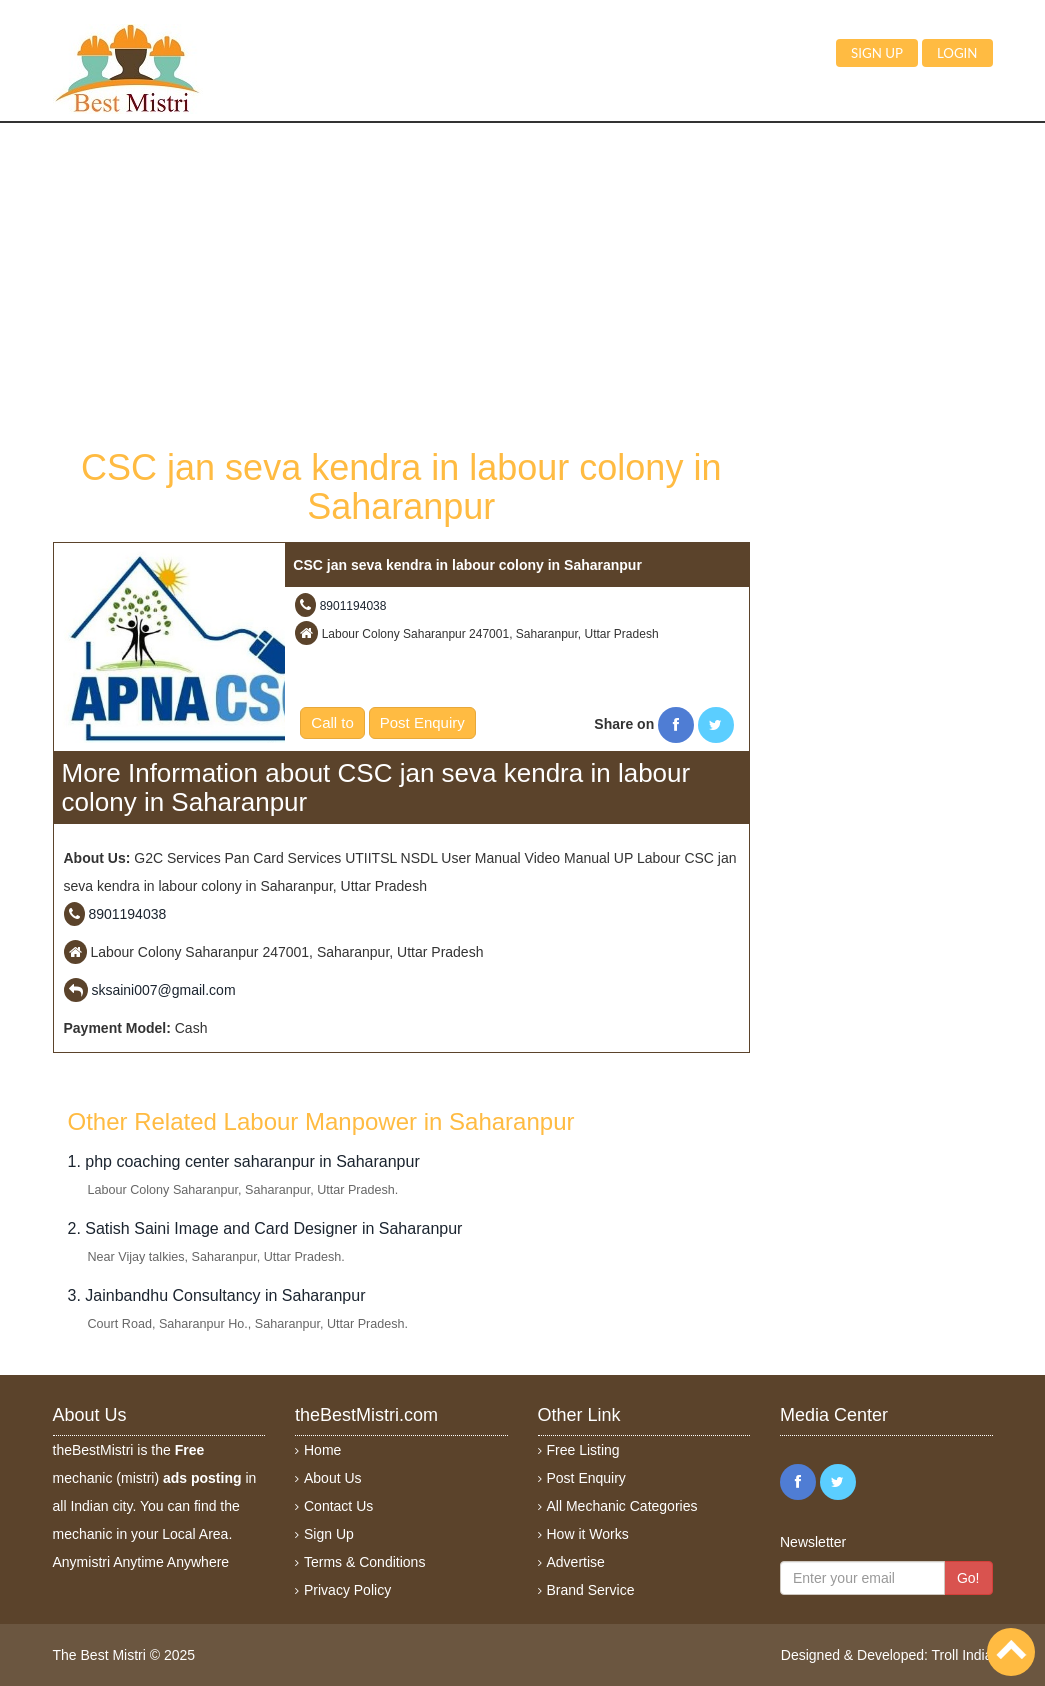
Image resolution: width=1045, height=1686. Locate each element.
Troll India (962, 1655)
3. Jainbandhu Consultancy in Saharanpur (217, 1295)
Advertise (576, 1562)
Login (957, 53)
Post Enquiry (422, 722)
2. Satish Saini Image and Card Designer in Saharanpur (265, 1228)
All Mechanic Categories (622, 1506)
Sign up (877, 53)
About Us (333, 1478)
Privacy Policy (347, 1590)
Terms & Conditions (364, 1562)
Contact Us (338, 1506)
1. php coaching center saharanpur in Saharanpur (244, 1161)
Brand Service (591, 1590)
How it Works (588, 1534)
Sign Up (329, 1534)
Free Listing (583, 1450)
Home (322, 1450)
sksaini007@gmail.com (163, 990)
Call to (332, 722)
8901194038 (353, 606)
